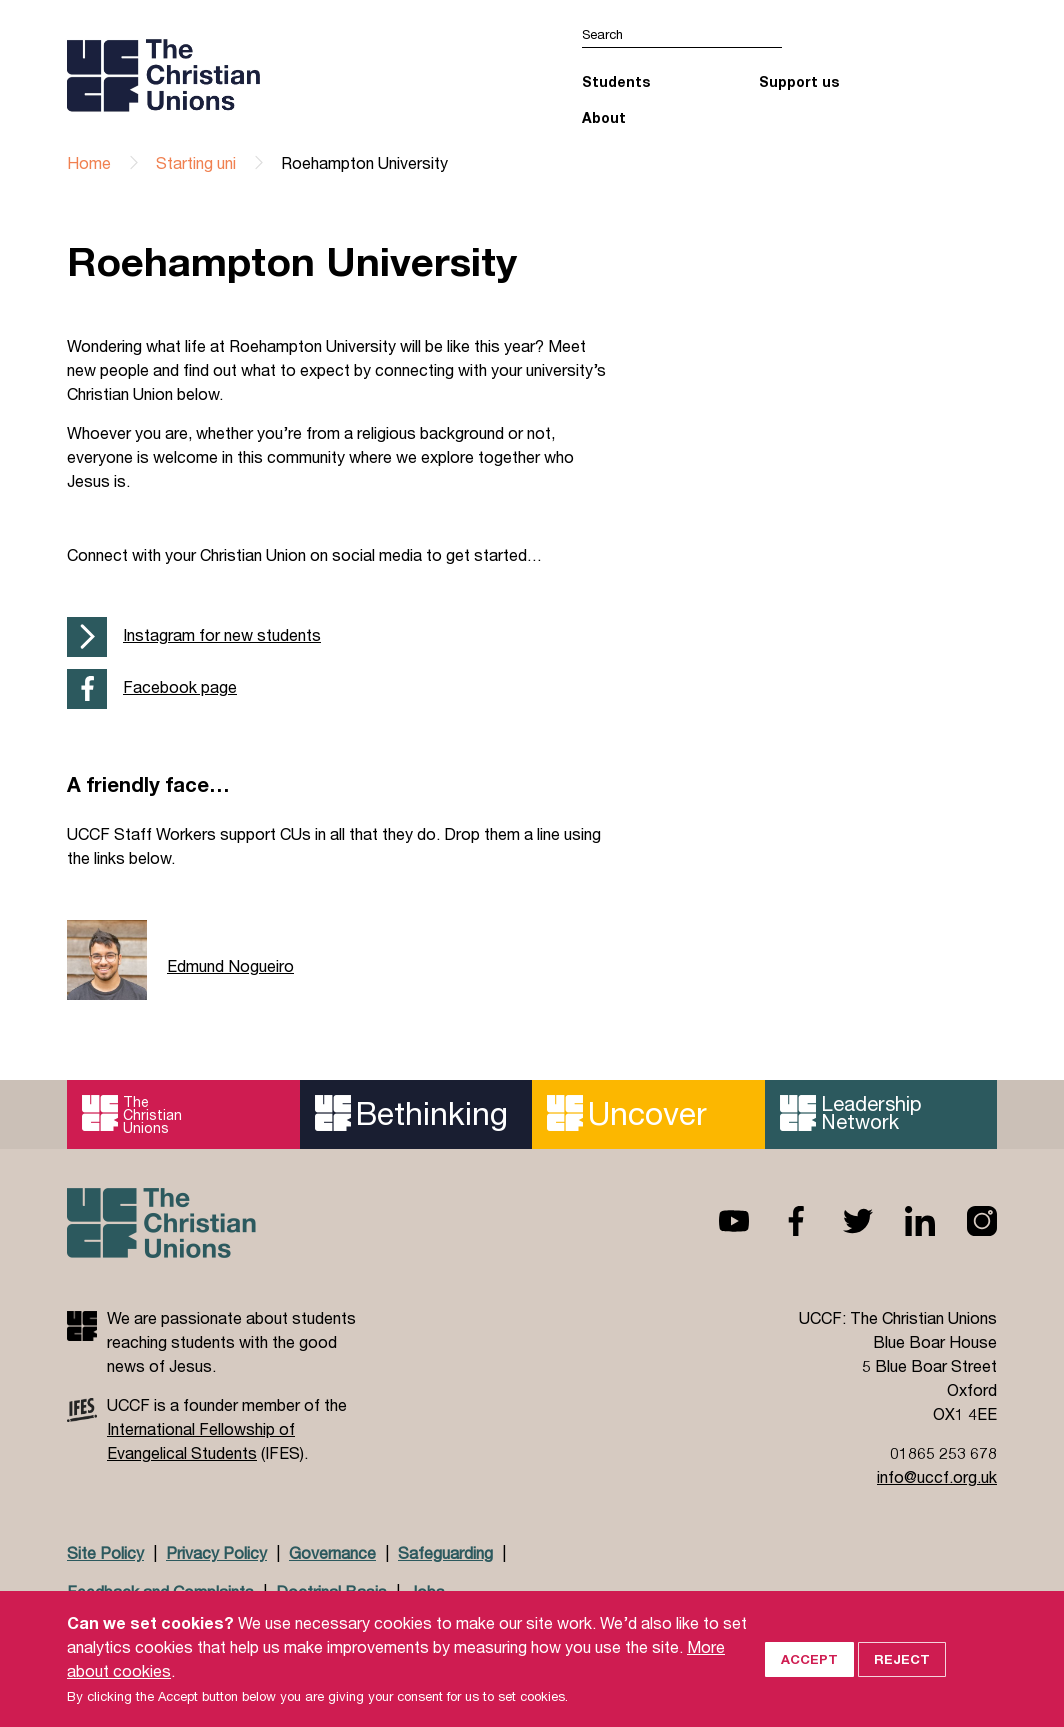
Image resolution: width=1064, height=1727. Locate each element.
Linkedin (904, 1221)
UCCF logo (240, 75)
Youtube (718, 1221)
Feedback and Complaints (160, 1591)
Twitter (842, 1221)
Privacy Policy (216, 1552)
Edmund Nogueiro (230, 965)
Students (616, 81)
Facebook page (180, 686)
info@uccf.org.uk (937, 1476)
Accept (809, 1687)
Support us (799, 81)
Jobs (427, 1591)
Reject (902, 1687)
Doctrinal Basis (331, 1591)
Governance (332, 1552)
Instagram (966, 1221)
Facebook (780, 1221)
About (604, 117)
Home (89, 162)
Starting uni (196, 162)
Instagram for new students (222, 634)
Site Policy (105, 1552)
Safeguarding (445, 1552)
